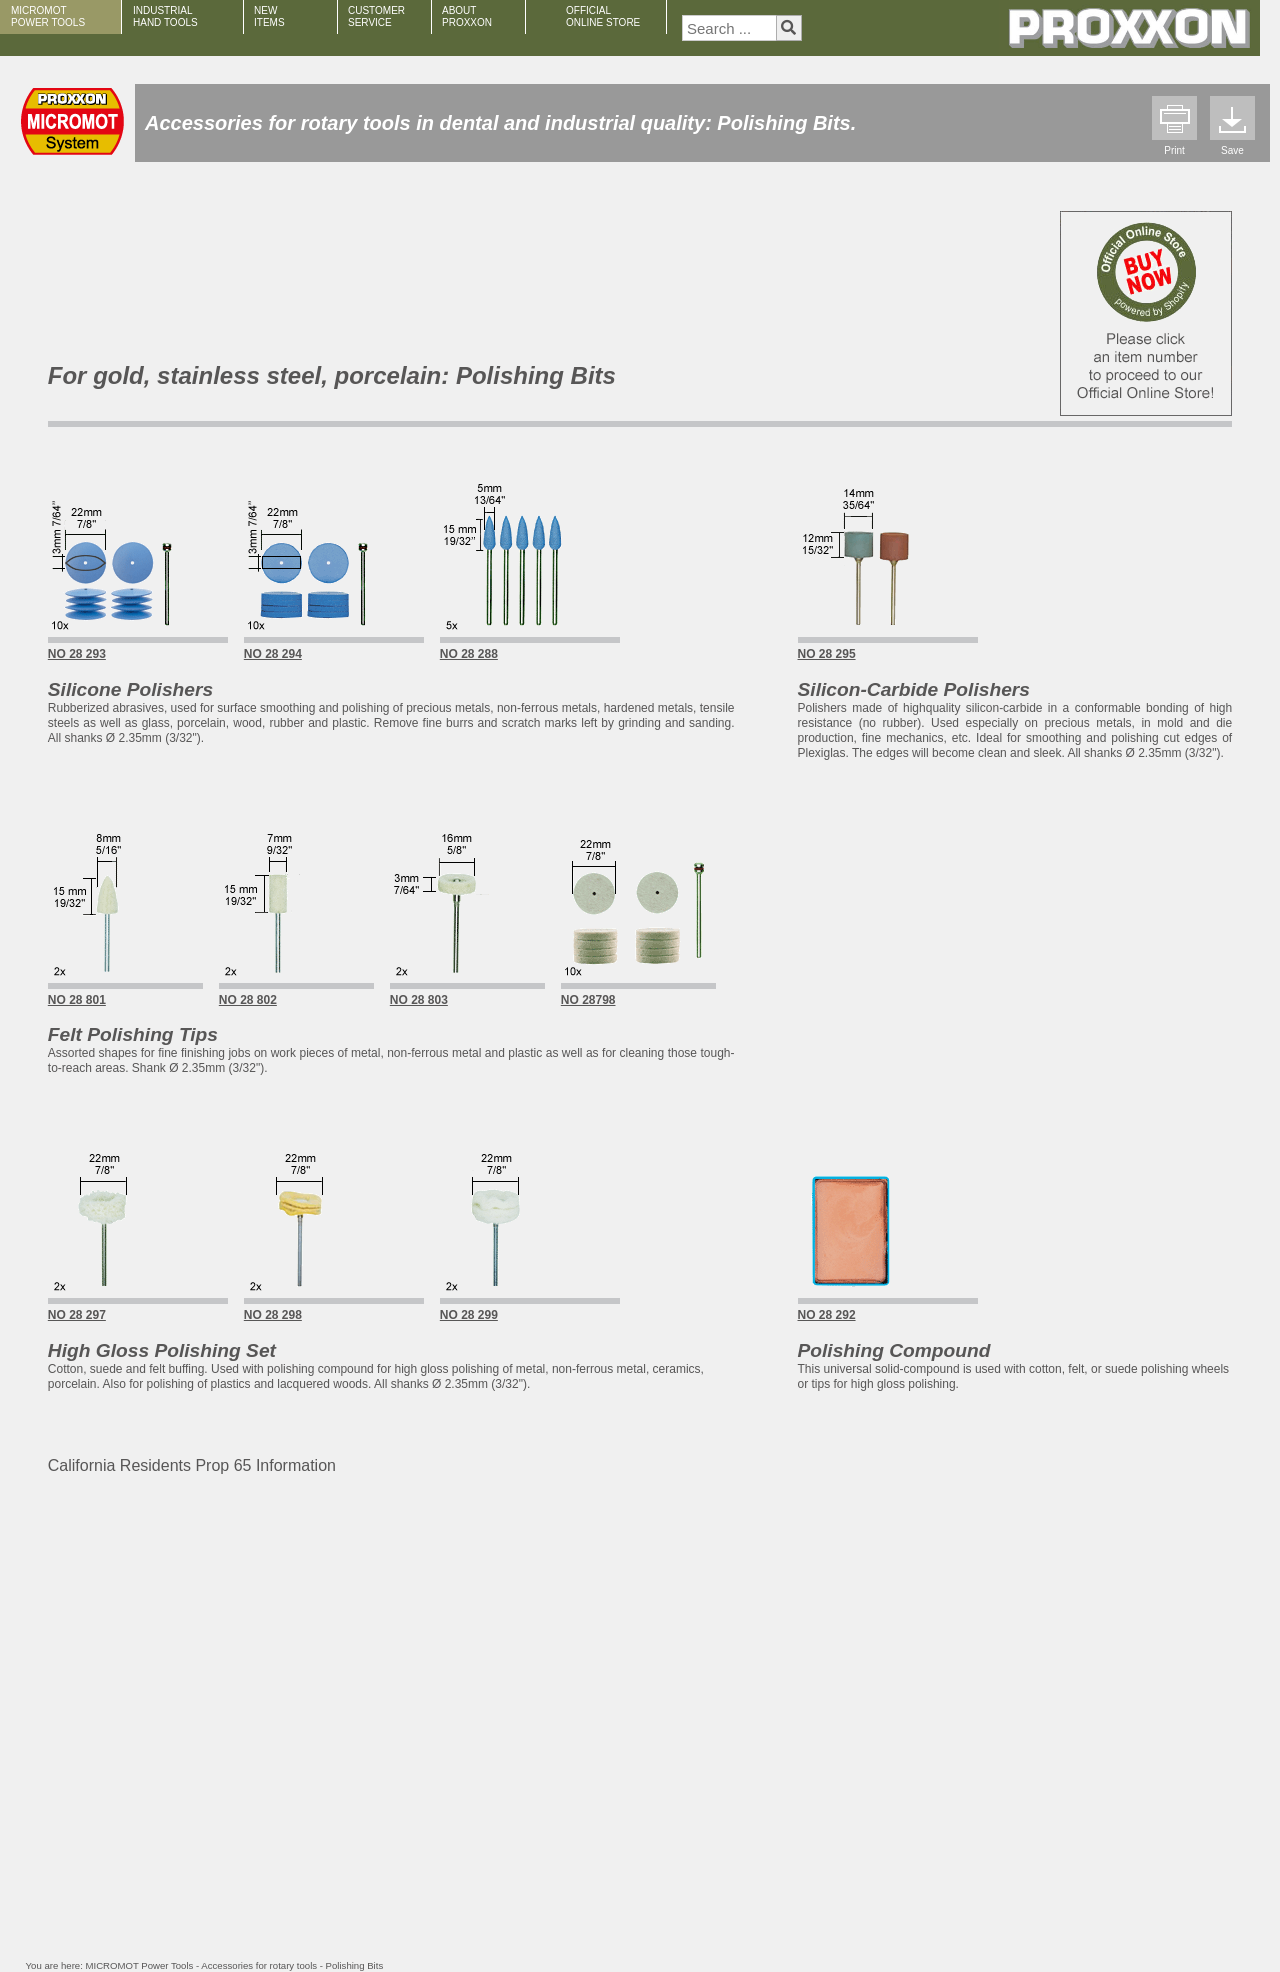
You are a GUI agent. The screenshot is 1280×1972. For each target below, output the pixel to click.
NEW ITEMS (269, 16)
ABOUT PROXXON (467, 16)
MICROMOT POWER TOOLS (48, 16)
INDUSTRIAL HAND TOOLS (165, 16)
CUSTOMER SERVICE (376, 16)
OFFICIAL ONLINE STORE (603, 16)
